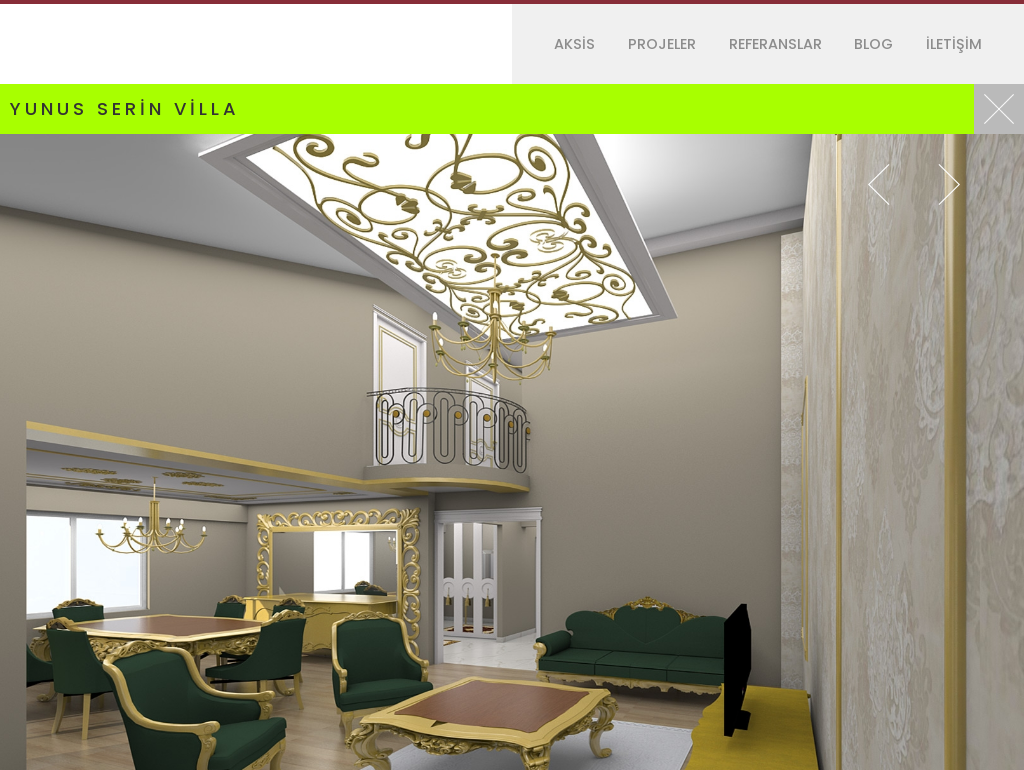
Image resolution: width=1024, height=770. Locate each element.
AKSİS (574, 44)
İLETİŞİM (954, 44)
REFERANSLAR (775, 44)
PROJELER (662, 44)
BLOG (873, 44)
